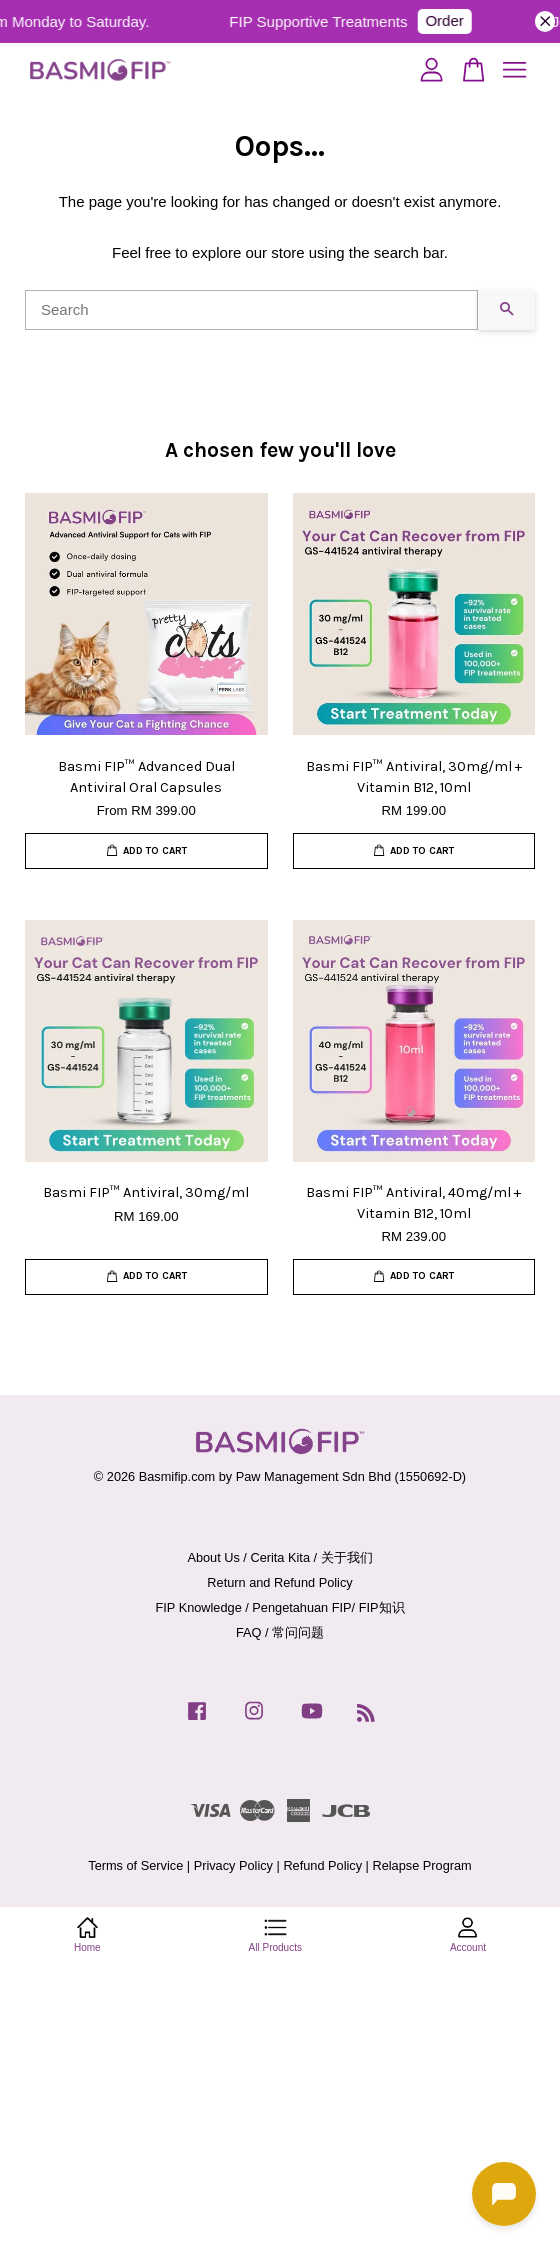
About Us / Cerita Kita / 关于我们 (279, 1557)
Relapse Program (421, 1865)
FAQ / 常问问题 (280, 1632)
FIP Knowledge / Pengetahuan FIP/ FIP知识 (279, 1607)
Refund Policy (322, 1865)
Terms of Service (135, 1865)
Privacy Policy (233, 1865)
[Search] (251, 310)
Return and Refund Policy (279, 1582)
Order (455, 20)
